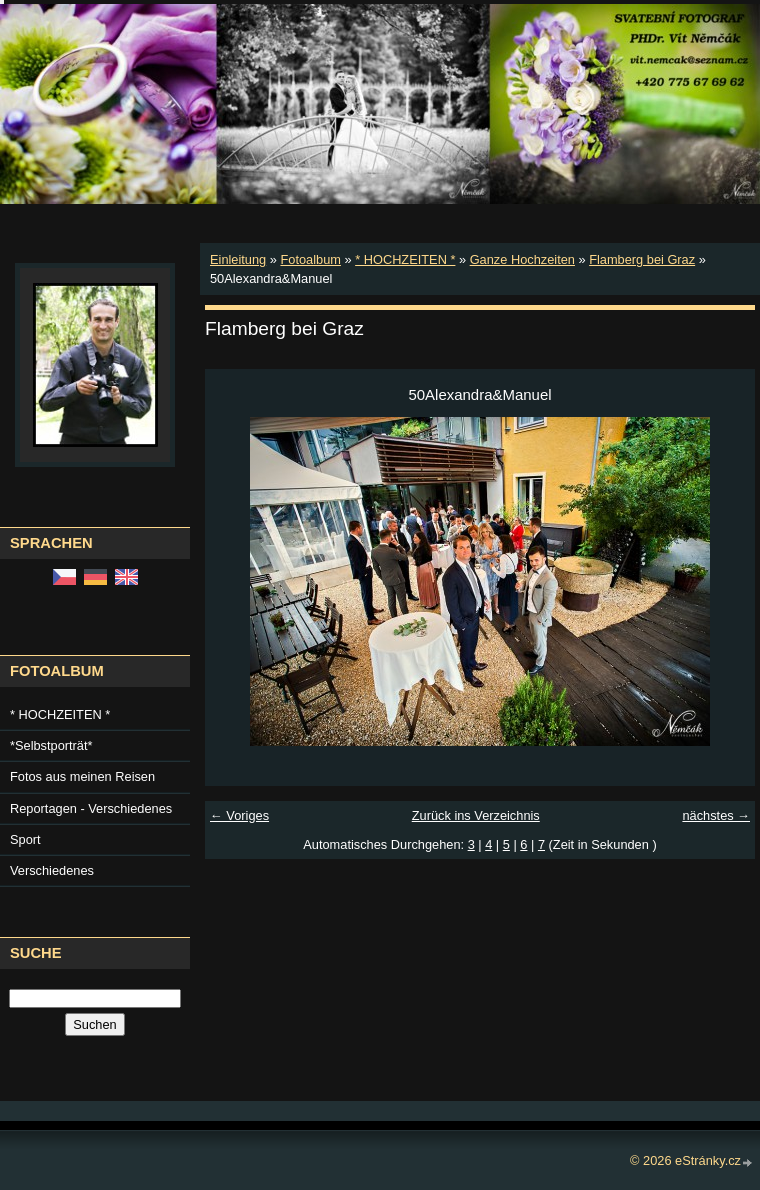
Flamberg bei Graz (642, 259)
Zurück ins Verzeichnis (476, 815)
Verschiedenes (52, 870)
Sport (25, 839)
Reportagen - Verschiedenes (91, 808)
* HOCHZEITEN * (405, 259)
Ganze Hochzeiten (522, 259)
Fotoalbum (310, 259)
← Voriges (239, 815)
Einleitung (238, 259)
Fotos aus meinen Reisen (82, 776)
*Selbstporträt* (51, 745)
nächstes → (716, 815)
